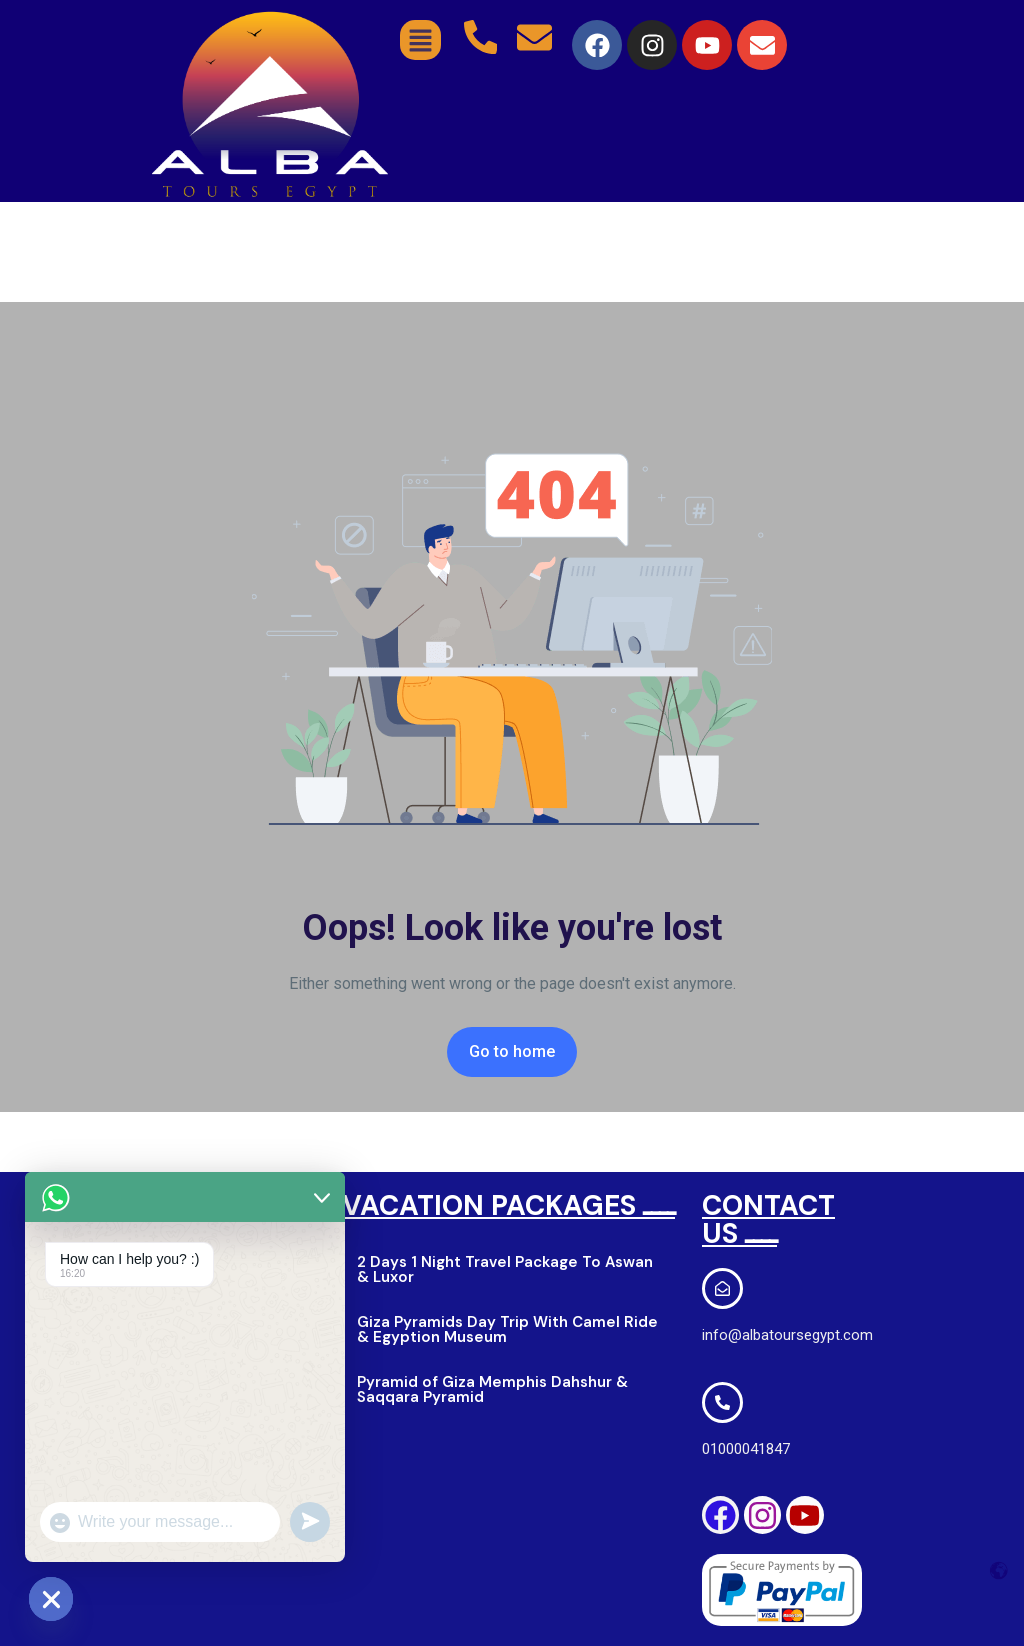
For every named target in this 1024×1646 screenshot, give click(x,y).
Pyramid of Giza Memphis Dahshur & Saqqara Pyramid (492, 1389)
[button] (421, 40)
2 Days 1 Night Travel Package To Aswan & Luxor (505, 1269)
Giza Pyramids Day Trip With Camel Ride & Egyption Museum (507, 1329)
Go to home (512, 1051)
